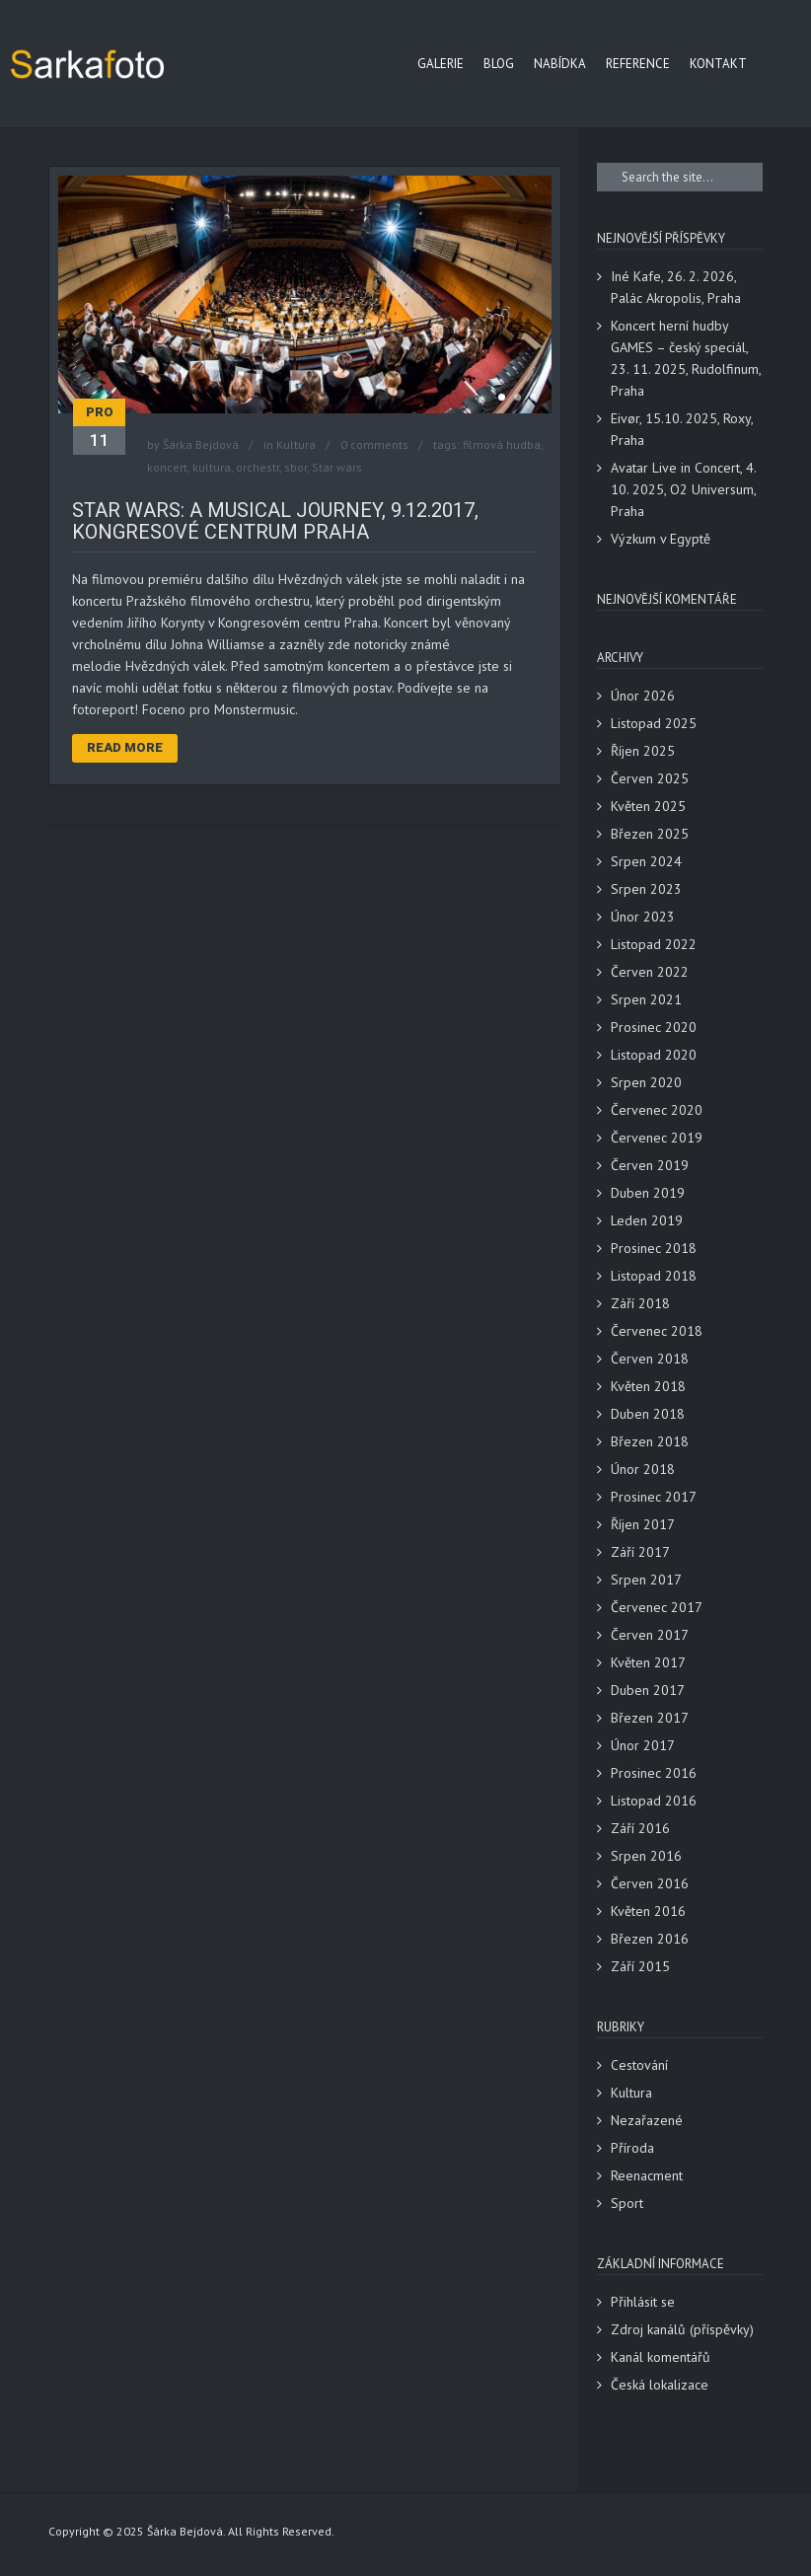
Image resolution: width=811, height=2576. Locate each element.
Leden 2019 (647, 1220)
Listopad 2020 (654, 1055)
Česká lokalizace (659, 2384)
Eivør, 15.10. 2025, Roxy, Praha (682, 429)
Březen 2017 (650, 1718)
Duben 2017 (648, 1690)
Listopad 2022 (654, 944)
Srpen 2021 (646, 999)
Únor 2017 (643, 1745)
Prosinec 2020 (654, 1027)
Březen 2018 (650, 1441)
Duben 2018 (648, 1414)
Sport (627, 2203)
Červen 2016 (650, 1883)
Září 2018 (640, 1303)
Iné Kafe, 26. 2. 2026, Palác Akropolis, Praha (676, 287)
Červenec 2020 (656, 1110)
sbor (295, 467)
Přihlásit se (643, 2302)
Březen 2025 (650, 834)
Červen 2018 (650, 1358)
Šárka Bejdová (201, 444)
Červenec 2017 (656, 1607)
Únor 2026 (643, 695)
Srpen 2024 (646, 861)
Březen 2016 (650, 1939)
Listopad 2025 (654, 723)
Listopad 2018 (654, 1276)
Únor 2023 (643, 916)
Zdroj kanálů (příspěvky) (682, 2329)
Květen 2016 (648, 1911)
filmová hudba (502, 444)
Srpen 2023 (646, 889)
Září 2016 (640, 1828)
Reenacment (647, 2175)
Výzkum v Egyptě (660, 539)
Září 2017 (640, 1552)
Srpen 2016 (646, 1856)
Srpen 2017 (646, 1579)
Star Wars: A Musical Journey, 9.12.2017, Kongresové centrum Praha (275, 521)
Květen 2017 (648, 1662)
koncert (167, 467)
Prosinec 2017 (654, 1497)
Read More (125, 747)
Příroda (632, 2148)
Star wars (337, 467)
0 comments (374, 444)
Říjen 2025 (643, 751)
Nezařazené (647, 2120)
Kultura (296, 444)
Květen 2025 (648, 806)
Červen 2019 (650, 1165)
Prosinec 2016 (654, 1773)
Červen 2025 (650, 778)
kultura (211, 467)
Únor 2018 (643, 1469)
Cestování (639, 2065)
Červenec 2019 (656, 1137)
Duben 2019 (648, 1193)
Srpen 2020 (646, 1082)
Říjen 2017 (643, 1524)
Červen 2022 (650, 972)
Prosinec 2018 (654, 1248)
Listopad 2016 (654, 1800)
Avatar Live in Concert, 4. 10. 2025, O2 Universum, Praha (683, 489)
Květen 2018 (648, 1386)
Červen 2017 (650, 1635)
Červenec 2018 (656, 1331)
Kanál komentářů (660, 2357)
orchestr (257, 467)
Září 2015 (640, 1966)
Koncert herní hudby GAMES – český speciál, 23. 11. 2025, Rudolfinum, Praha (686, 358)
